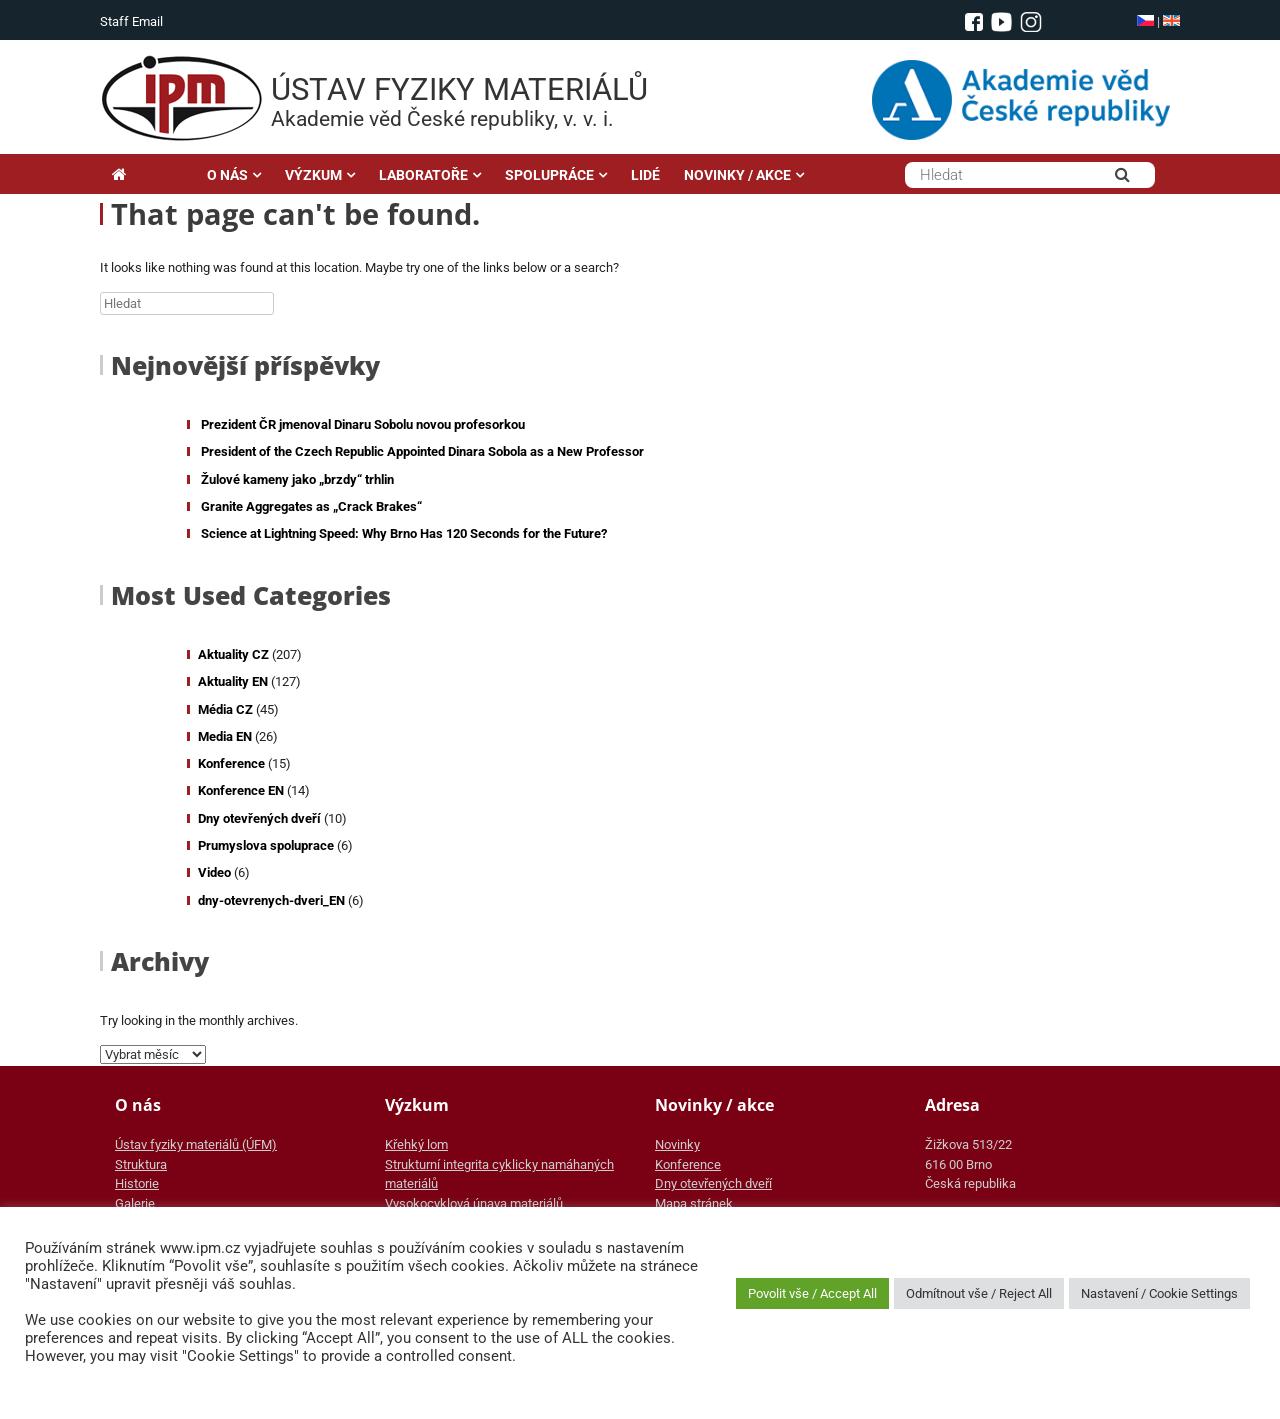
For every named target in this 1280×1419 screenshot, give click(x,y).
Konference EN (241, 790)
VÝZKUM (313, 175)
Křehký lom (416, 1144)
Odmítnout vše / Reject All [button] (979, 1293)
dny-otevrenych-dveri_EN (271, 900)
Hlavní (147, 175)
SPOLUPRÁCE (549, 175)
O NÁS (227, 175)
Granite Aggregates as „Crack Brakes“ (311, 506)
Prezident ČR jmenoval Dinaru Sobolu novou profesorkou (363, 424)
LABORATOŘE (423, 175)
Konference (231, 763)
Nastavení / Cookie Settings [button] (1159, 1293)
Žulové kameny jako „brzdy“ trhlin (297, 479)
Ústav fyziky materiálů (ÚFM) (196, 1144)
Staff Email (131, 21)
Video (214, 872)
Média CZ (225, 709)
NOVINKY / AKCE (737, 175)
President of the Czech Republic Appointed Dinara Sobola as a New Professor (422, 451)
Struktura (141, 1164)
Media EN (225, 736)
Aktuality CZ (233, 654)
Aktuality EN (233, 681)
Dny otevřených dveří (259, 818)
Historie (137, 1183)
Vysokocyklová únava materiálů (474, 1203)
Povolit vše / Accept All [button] (812, 1293)
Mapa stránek (694, 1203)
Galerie (135, 1203)
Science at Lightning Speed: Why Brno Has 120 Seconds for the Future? (404, 533)
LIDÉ (645, 175)
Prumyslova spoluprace (266, 845)
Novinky (677, 1144)
